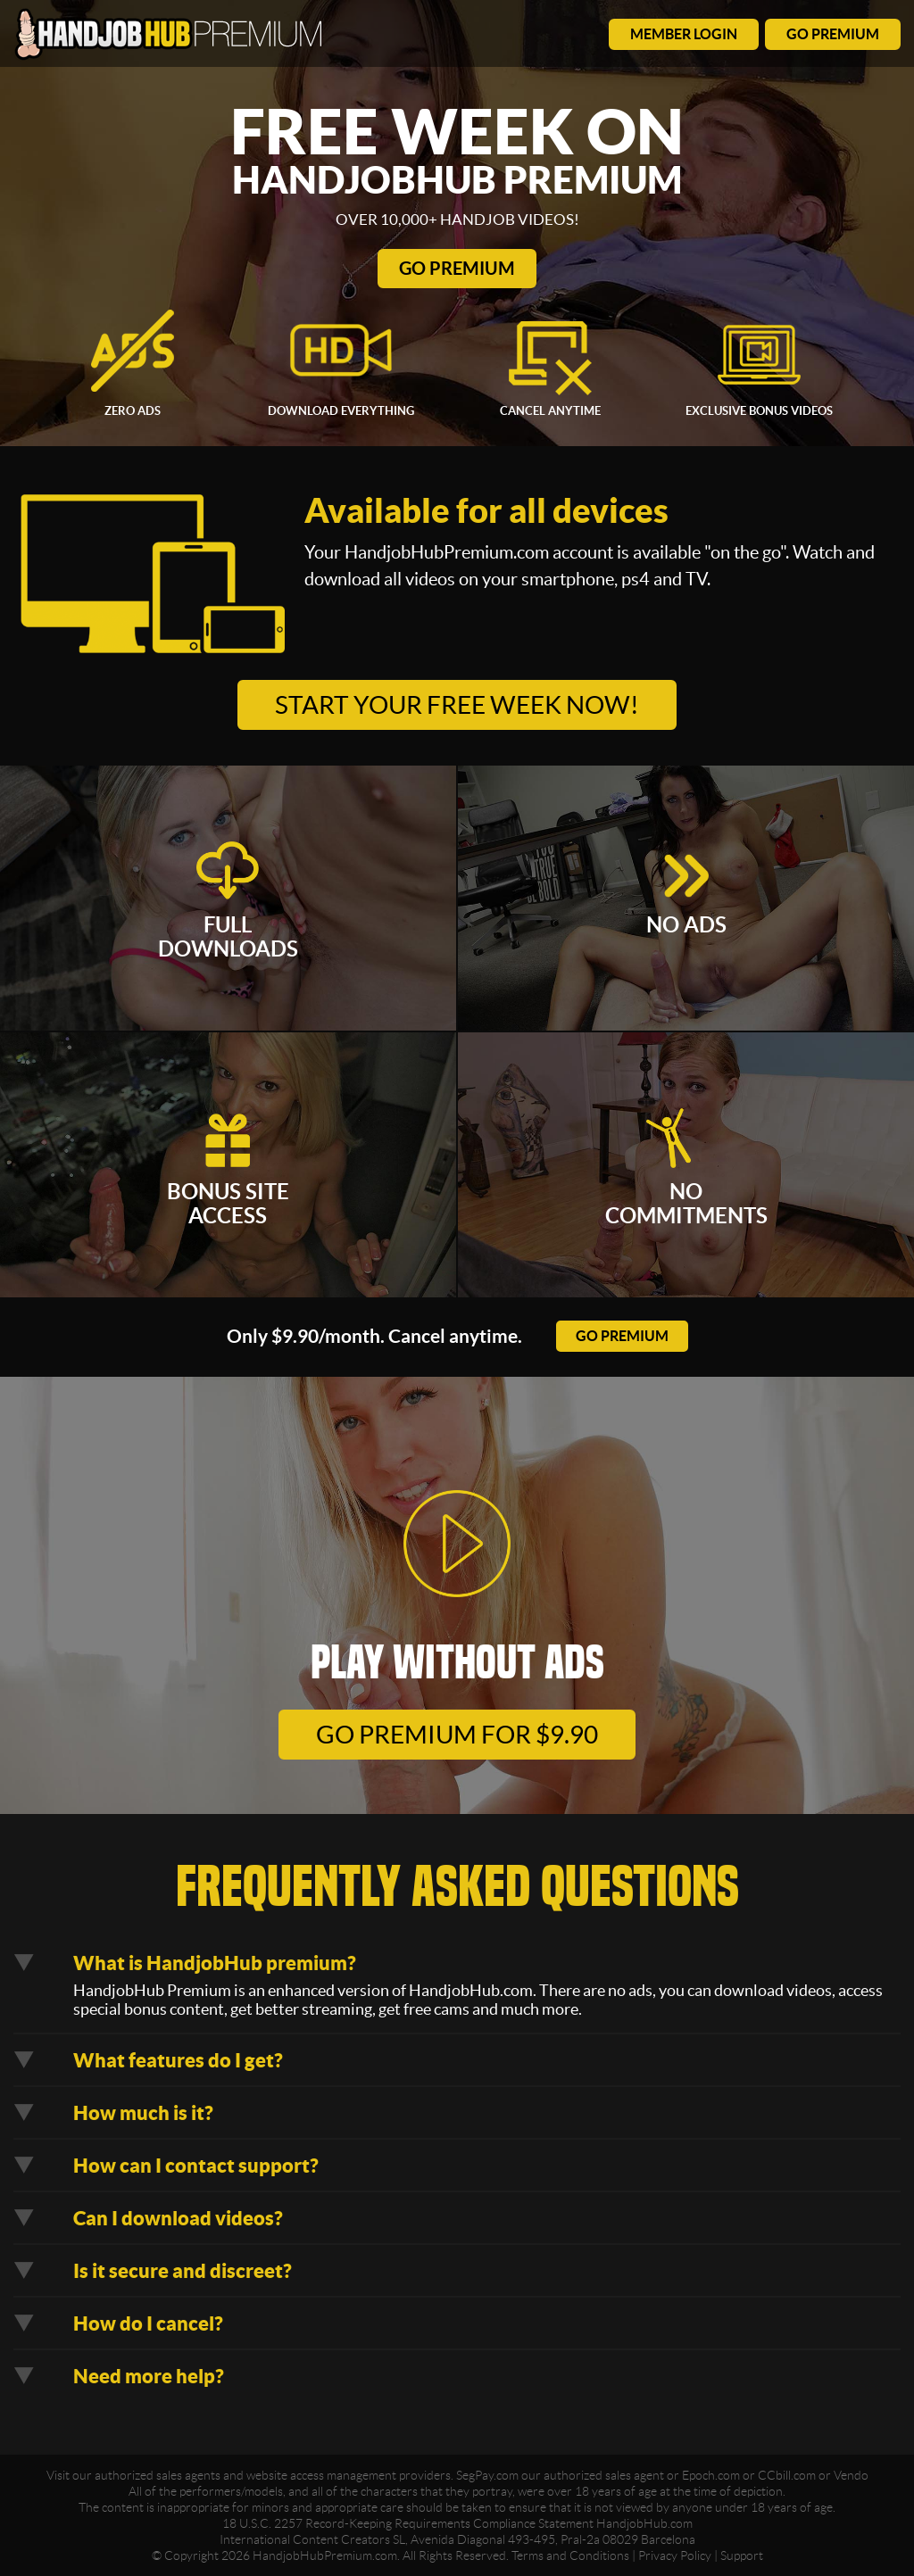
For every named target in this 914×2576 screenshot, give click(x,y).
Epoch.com (711, 2475)
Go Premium (457, 268)
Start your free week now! (457, 705)
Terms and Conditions (570, 2555)
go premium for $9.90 (457, 1734)
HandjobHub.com (644, 2523)
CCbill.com (787, 2475)
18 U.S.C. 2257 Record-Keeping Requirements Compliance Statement (408, 2523)
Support (741, 2555)
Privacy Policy (674, 2555)
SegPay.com (487, 2475)
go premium (832, 34)
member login (683, 34)
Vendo (851, 2475)
